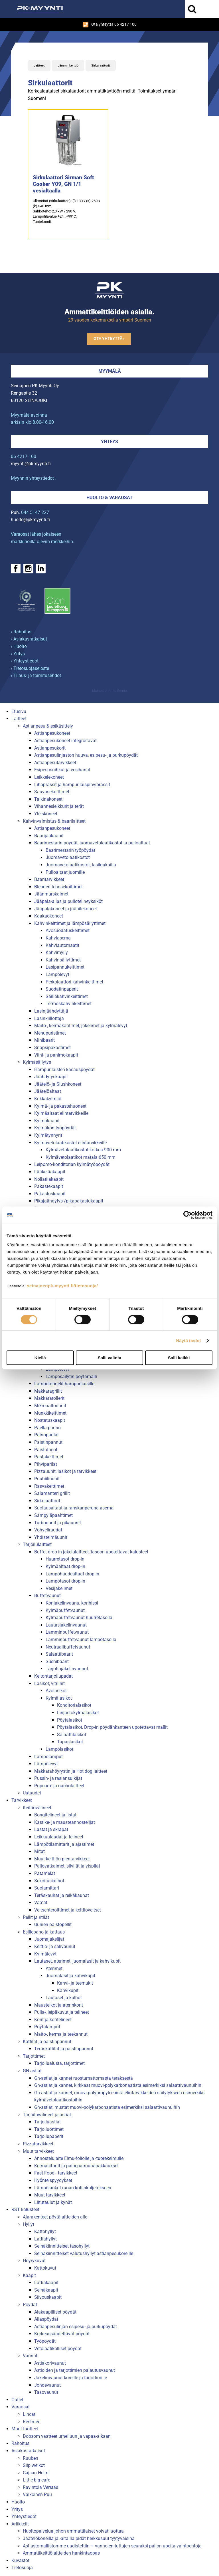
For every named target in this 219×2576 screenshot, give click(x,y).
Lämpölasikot (59, 1749)
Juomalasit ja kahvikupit (70, 1975)
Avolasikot (56, 1690)
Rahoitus (20, 2443)
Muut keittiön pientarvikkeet (62, 1859)
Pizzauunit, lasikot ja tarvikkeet (65, 1471)
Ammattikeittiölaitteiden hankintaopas (61, 2553)
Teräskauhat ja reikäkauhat (61, 1895)
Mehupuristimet (50, 1033)
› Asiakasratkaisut (29, 639)
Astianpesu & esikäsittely (48, 726)
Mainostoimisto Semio (109, 691)
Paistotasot (45, 1449)
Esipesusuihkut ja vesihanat (62, 769)
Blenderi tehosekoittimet (58, 887)
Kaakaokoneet (48, 916)
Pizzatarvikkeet (38, 2144)
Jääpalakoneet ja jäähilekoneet (65, 908)
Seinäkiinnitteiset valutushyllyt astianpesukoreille (83, 2253)
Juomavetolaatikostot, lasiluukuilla (81, 865)
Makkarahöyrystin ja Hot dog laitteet (70, 1771)
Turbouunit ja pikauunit (57, 1522)
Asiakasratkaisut (28, 2450)
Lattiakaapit (46, 2282)
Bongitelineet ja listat (55, 1815)
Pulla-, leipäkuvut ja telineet (61, 2012)
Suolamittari (46, 1888)
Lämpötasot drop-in (65, 1581)
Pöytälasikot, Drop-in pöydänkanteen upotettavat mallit (112, 1727)
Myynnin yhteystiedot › (33, 478)
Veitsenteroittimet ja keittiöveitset (67, 1910)
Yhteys (109, 441)
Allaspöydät (46, 2319)
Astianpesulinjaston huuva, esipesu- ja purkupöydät (86, 755)
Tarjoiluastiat (47, 2122)
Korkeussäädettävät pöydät (62, 2333)
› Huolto (19, 646)
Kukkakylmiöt (48, 1098)
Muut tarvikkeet (38, 2151)
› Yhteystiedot (24, 661)
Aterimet (54, 1968)
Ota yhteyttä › (109, 338)
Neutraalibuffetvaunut (68, 1647)
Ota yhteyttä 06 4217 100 (110, 24)
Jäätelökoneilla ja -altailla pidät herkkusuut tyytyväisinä (79, 2538)
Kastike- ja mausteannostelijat (64, 1822)
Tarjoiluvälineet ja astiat (47, 2114)
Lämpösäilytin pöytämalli (71, 1376)
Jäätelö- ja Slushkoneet (57, 1084)
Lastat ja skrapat (51, 1829)
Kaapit (29, 2275)
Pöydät (30, 2304)
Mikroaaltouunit (50, 1405)
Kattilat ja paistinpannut (47, 2041)
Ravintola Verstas (40, 2487)
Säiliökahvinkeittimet (67, 996)
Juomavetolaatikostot (68, 857)
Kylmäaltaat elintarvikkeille (61, 1113)
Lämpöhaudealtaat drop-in (72, 1574)
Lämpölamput (48, 1756)
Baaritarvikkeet (49, 879)
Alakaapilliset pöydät (55, 2312)
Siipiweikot (34, 2465)
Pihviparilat (45, 1464)
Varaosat (20, 2407)
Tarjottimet (34, 2056)
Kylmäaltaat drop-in (65, 1566)
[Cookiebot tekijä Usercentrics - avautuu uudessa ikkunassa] (187, 1215)
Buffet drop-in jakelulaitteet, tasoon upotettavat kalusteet (91, 1552)
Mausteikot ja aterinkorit (58, 2005)
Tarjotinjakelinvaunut (67, 1668)
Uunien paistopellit (53, 1924)
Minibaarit (44, 1040)
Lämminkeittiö (68, 65)
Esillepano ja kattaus (44, 1932)
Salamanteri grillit (52, 1493)
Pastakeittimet (48, 1456)
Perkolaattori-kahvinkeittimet (74, 982)
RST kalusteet (25, 2209)
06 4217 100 (23, 456)
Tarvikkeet (21, 1800)
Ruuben (30, 2458)
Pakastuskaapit (50, 1193)
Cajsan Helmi (36, 2472)
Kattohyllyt (45, 2231)
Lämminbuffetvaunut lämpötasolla (81, 1639)
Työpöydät (45, 2341)
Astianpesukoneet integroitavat (65, 740)
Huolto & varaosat (109, 497)
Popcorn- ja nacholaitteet (59, 1785)
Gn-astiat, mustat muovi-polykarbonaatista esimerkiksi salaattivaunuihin (107, 2107)
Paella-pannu (47, 1427)
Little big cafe (36, 2480)
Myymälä (109, 371)
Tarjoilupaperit (48, 2136)
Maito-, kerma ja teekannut (61, 2034)
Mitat (39, 1851)
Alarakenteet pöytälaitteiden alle (55, 2217)
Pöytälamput (47, 2026)
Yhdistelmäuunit (50, 1537)
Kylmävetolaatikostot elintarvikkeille (70, 1142)
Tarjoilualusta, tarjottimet (59, 2063)
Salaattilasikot (71, 1734)
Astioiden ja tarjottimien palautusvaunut (74, 2370)
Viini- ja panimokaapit (56, 1055)
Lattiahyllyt (45, 2239)
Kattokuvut (45, 2268)
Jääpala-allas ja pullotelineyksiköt (68, 901)
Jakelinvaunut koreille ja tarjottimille (70, 2377)
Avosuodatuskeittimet (68, 930)
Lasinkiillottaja (49, 1018)
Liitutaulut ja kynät (53, 2202)
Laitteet (39, 65)
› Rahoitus (21, 632)
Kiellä (40, 1357)
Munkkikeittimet (50, 1413)
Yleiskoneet (45, 813)
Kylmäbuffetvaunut (65, 1610)
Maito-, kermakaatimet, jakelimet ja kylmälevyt (80, 1025)
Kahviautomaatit (62, 945)
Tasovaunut (46, 2392)
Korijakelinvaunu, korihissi (72, 1603)
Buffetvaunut (47, 1595)
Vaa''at (40, 1902)
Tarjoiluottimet (49, 2129)
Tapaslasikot (70, 1741)
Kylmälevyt (45, 1954)
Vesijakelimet (59, 1588)
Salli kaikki (179, 1357)
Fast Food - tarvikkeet (55, 2173)
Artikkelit (20, 2524)
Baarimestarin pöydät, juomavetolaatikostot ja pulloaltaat (92, 843)
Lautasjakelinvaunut (66, 1625)
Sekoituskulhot (49, 1881)
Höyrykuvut (34, 2260)
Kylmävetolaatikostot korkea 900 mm (83, 1150)
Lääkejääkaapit (49, 1171)
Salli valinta (109, 1357)
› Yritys (18, 653)
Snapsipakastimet (52, 1047)
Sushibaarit (57, 1661)
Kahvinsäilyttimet (63, 960)
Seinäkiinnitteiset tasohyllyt (62, 2246)
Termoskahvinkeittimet (69, 1003)
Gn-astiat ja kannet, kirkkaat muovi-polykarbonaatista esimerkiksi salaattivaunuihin (117, 2085)
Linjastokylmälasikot (78, 1712)
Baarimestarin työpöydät (70, 850)
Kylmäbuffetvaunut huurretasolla (79, 1617)
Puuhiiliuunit (47, 1478)
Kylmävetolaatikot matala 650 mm (80, 1157)
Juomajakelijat (49, 1939)
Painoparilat (46, 1434)
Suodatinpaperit (62, 989)
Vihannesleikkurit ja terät (59, 806)
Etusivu (18, 711)
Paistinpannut (48, 1442)
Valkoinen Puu (37, 2494)
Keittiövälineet (37, 1807)
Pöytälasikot (69, 1720)
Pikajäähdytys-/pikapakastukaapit (68, 1201)
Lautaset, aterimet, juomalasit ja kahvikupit (77, 1961)
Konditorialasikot (74, 1705)
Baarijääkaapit (49, 835)
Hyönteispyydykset (53, 2180)
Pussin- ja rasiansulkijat (58, 1778)
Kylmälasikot (59, 1698)
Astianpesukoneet (52, 733)
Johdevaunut (47, 2385)
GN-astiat (32, 2070)
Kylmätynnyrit (48, 1135)
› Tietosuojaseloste (30, 668)
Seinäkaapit (46, 2290)
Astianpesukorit (50, 748)
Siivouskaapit (48, 2297)
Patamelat (44, 1873)
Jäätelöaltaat (47, 1091)
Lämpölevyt (57, 974)
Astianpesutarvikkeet (55, 762)
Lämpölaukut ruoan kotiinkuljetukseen (72, 2187)
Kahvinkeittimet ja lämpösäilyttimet (70, 923)
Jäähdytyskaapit (51, 1076)
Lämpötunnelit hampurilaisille (64, 1383)
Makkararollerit (49, 1398)
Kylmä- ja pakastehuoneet (60, 1106)
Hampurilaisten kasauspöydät (64, 1069)
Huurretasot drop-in (65, 1559)
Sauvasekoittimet (51, 791)
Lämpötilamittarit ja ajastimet (64, 1844)
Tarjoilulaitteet (37, 1544)
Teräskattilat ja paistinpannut (63, 2048)
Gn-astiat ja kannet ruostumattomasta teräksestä (83, 2078)
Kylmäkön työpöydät (55, 1128)
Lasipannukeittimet (65, 967)
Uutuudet (32, 1793)
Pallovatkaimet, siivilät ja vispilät (67, 1866)
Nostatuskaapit (49, 1420)
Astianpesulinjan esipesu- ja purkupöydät (75, 2326)
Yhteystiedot (23, 2516)
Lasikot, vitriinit (49, 1683)
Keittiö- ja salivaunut (54, 1946)
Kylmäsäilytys (37, 1062)
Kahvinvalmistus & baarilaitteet (54, 821)
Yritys (17, 2509)
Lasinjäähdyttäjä (51, 1011)
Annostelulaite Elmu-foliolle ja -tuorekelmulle (78, 2158)
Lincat (29, 2414)
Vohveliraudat (48, 1530)
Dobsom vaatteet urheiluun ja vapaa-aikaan (67, 2436)
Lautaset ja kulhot (64, 1997)
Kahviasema (58, 938)
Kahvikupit (67, 1990)
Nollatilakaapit (49, 1179)
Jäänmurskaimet (51, 894)
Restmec (31, 2421)
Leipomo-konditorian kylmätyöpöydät (72, 1164)
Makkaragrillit (48, 1391)
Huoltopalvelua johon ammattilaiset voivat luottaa (73, 2531)
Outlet (17, 2399)
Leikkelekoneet (49, 777)
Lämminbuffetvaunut (67, 1632)
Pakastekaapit (48, 1186)
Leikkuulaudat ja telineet (58, 1837)
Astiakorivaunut (50, 2363)
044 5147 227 (35, 512)
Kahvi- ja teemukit (75, 1983)
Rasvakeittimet (49, 1486)
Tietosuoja (22, 2567)
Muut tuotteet (24, 2429)
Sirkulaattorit (100, 65)
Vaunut (30, 2355)
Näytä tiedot (188, 1340)
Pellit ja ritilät (36, 1917)
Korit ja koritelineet (53, 2019)
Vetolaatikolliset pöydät (58, 2348)
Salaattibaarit (59, 1654)
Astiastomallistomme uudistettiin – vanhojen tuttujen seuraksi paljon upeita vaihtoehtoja (112, 2546)
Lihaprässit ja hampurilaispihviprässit (72, 784)
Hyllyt (28, 2224)
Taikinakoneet (48, 799)
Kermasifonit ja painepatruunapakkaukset (76, 2166)
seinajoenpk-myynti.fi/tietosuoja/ (62, 1285)
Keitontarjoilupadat (53, 1676)
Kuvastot (20, 2560)
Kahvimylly (57, 952)
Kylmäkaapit (47, 1120)
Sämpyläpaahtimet (53, 1515)
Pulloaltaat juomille (65, 872)
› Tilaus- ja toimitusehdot (36, 675)
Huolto (18, 2502)
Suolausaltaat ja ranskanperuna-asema (73, 1508)
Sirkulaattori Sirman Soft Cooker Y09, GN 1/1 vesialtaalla (63, 184)
